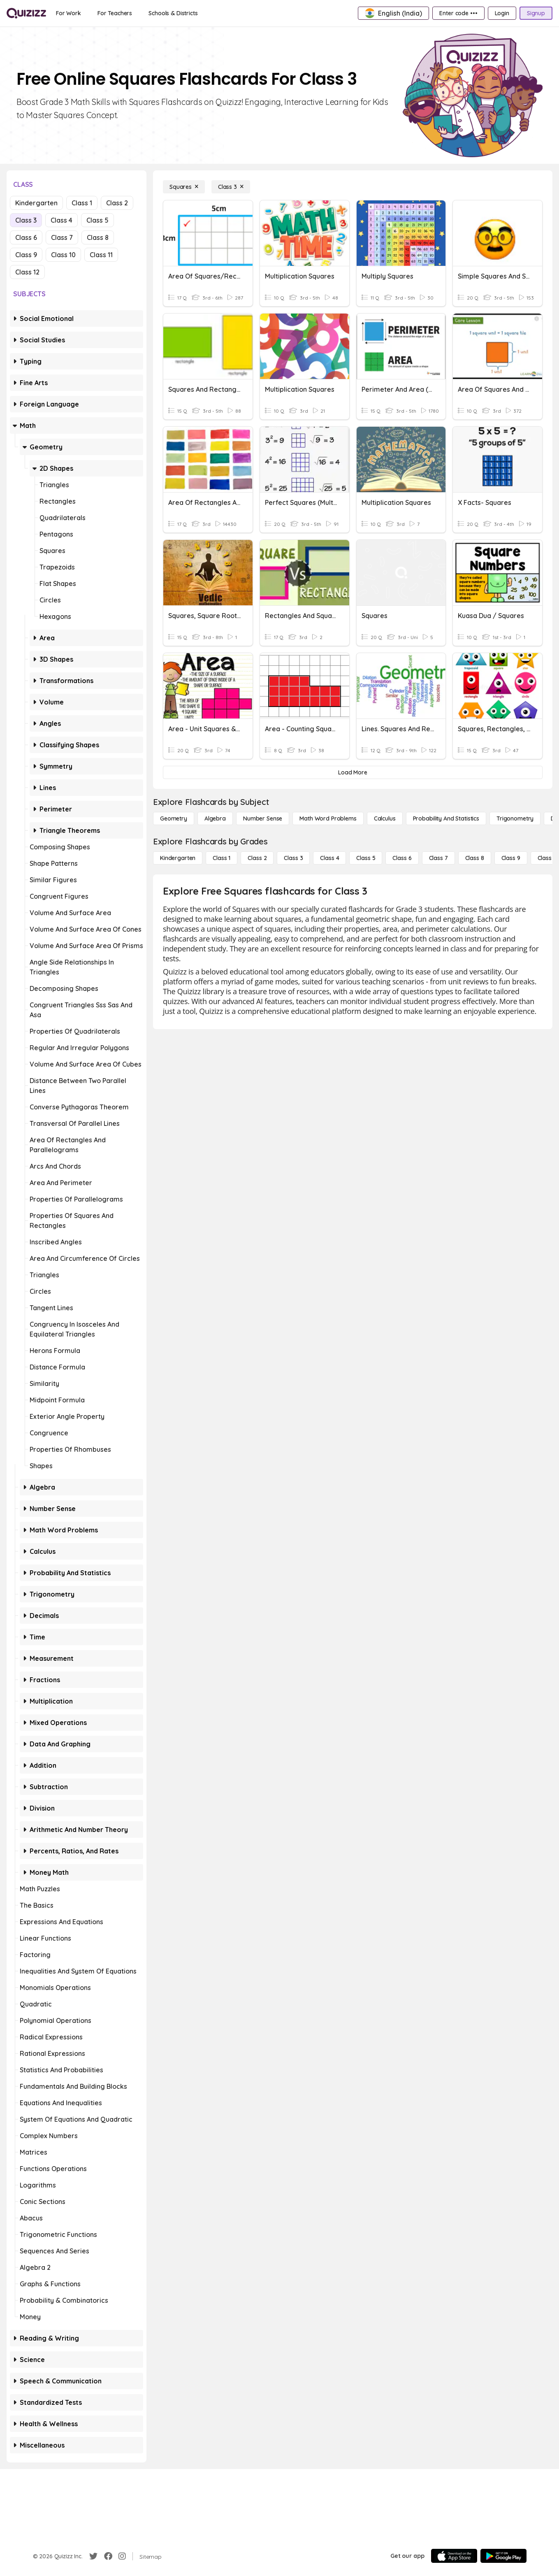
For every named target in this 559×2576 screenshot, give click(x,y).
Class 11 (101, 255)
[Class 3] (230, 186)
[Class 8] (474, 858)
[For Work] (68, 13)
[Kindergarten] (177, 858)
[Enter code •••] (458, 13)
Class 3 (26, 220)
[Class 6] (401, 858)
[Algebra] (215, 818)
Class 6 (26, 237)
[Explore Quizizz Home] (26, 13)
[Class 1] (221, 858)
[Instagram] (122, 2556)
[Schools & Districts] (173, 13)
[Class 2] (257, 858)
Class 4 (61, 220)
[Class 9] (510, 858)
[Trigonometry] (514, 818)
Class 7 (62, 237)
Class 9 (26, 255)
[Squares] (184, 186)
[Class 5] (365, 858)
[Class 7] (438, 858)
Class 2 (117, 203)
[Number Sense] (262, 818)
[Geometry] (173, 818)
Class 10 (63, 255)
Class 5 (97, 220)
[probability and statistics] (446, 818)
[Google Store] (503, 2556)
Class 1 (82, 203)
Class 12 (27, 272)
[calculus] (385, 818)
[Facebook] (108, 2556)
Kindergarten (36, 203)
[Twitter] (93, 2556)
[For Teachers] (115, 13)
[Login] (502, 13)
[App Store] (454, 2556)
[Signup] (536, 13)
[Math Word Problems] (327, 818)
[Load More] (353, 772)
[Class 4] (329, 858)
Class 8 (98, 237)
